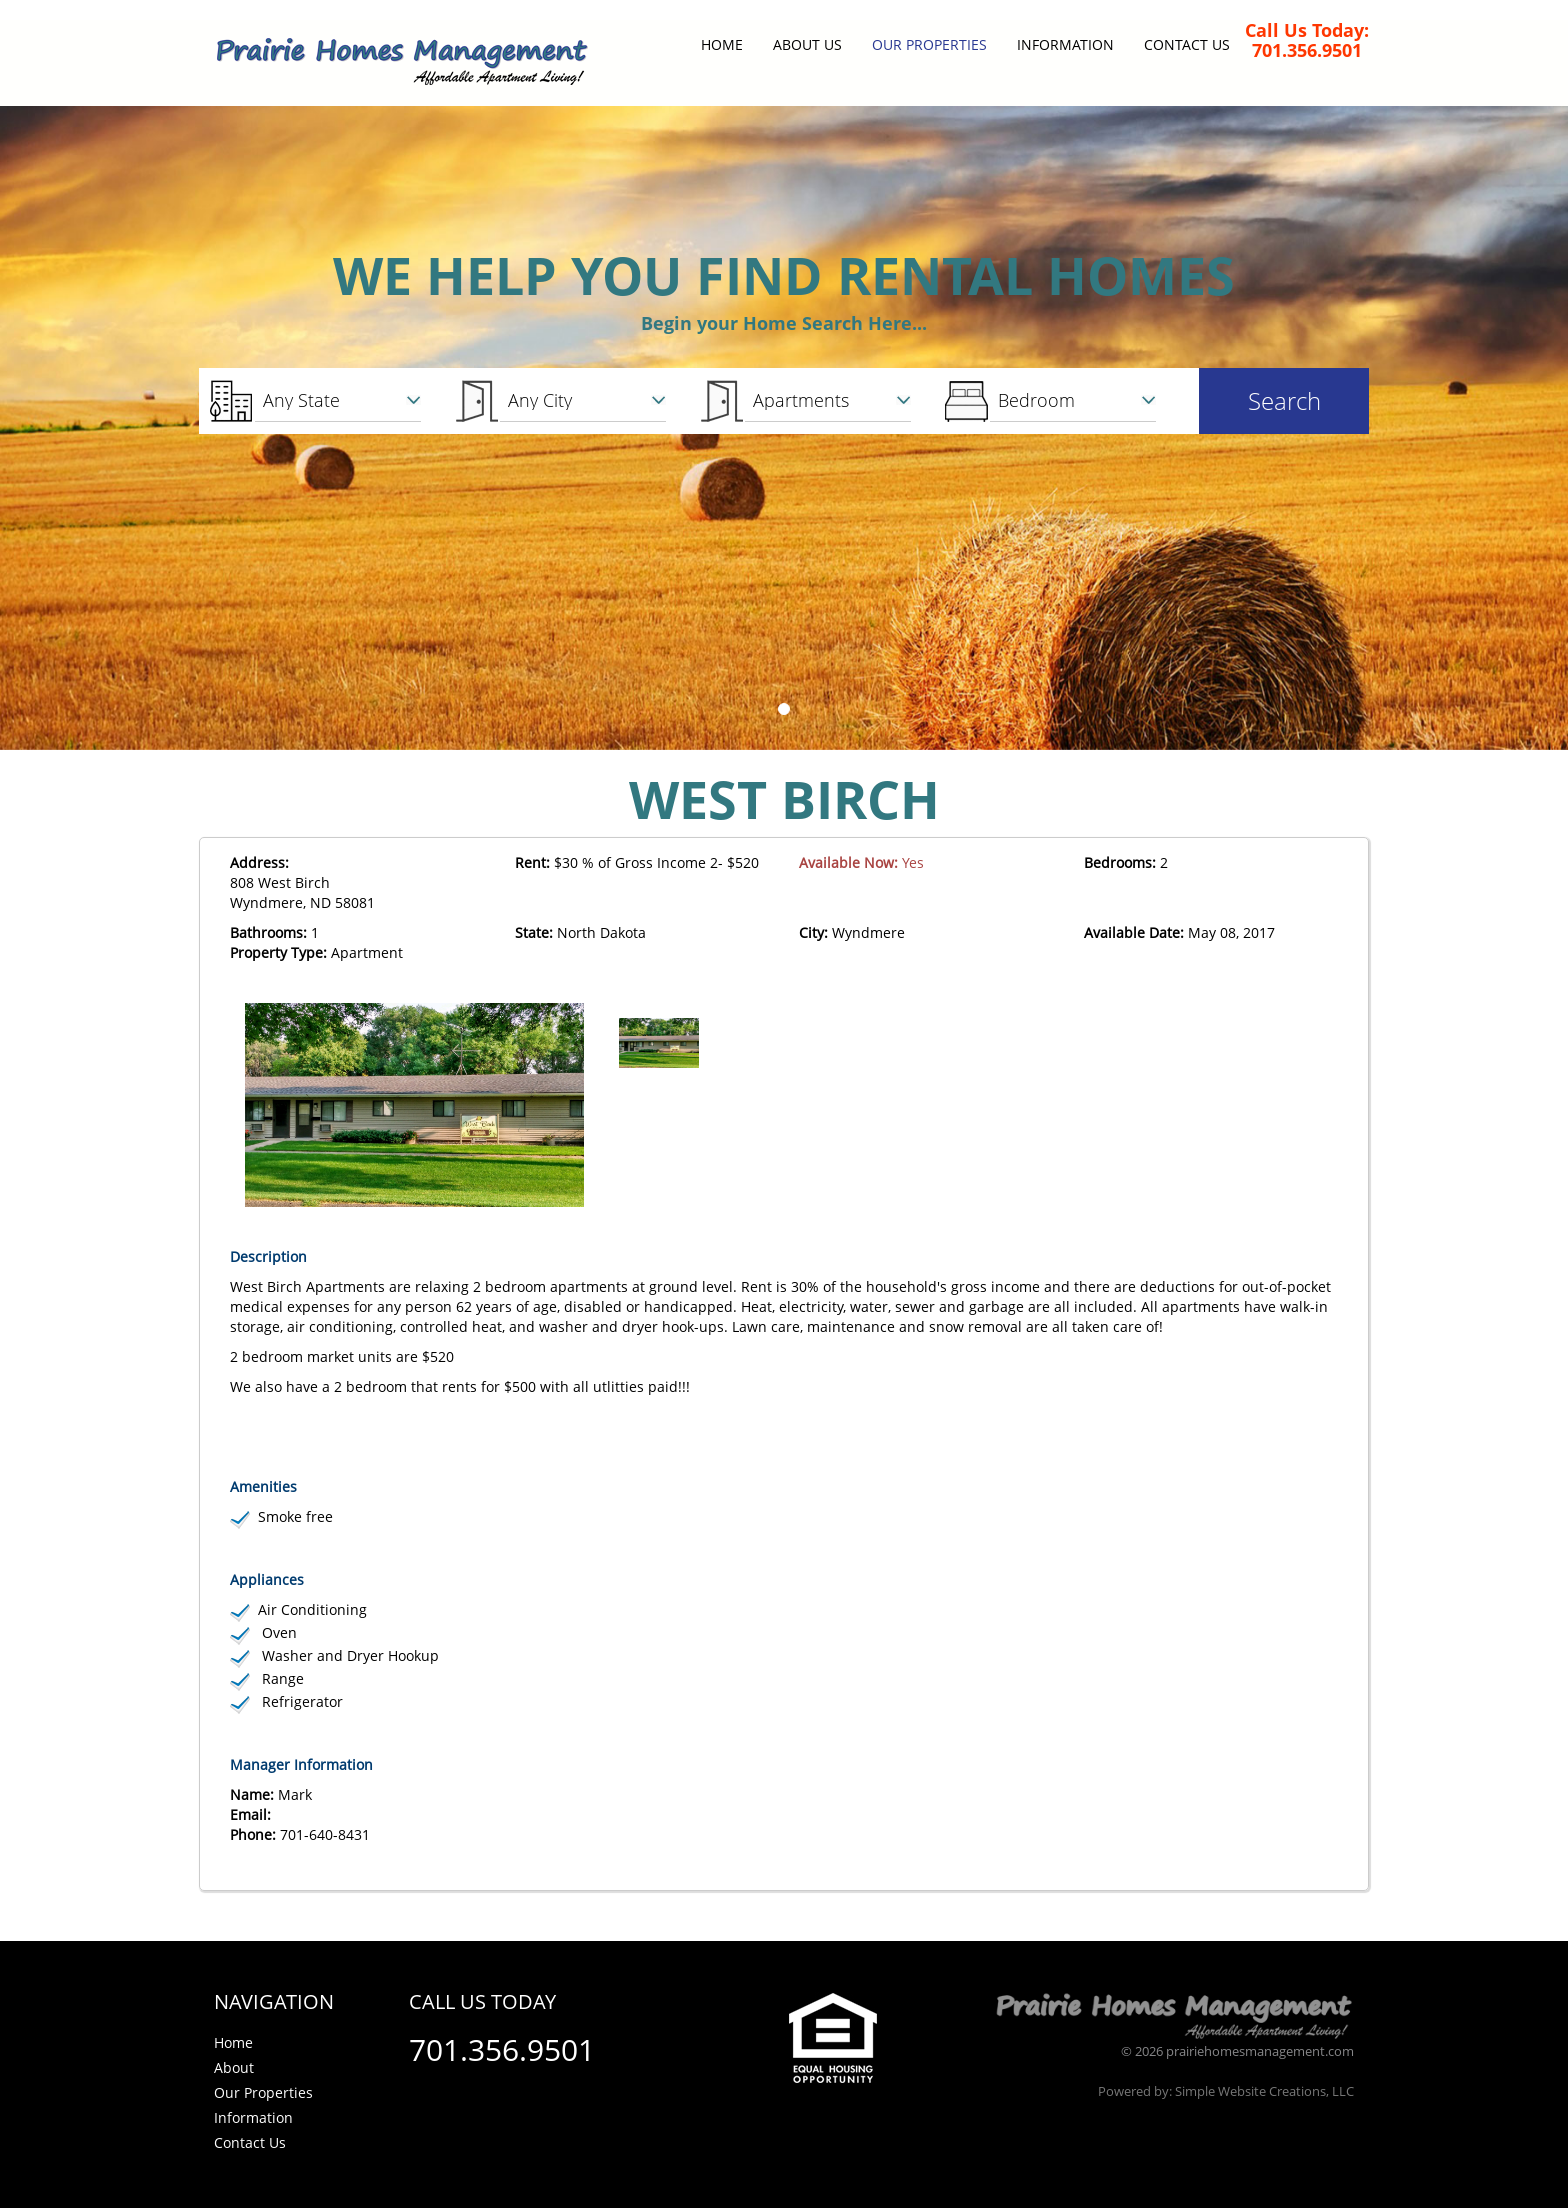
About (234, 2067)
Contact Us (1187, 44)
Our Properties (929, 44)
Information (1065, 44)
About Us (807, 44)
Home (722, 44)
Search (1284, 400)
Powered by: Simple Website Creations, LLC (1226, 2091)
